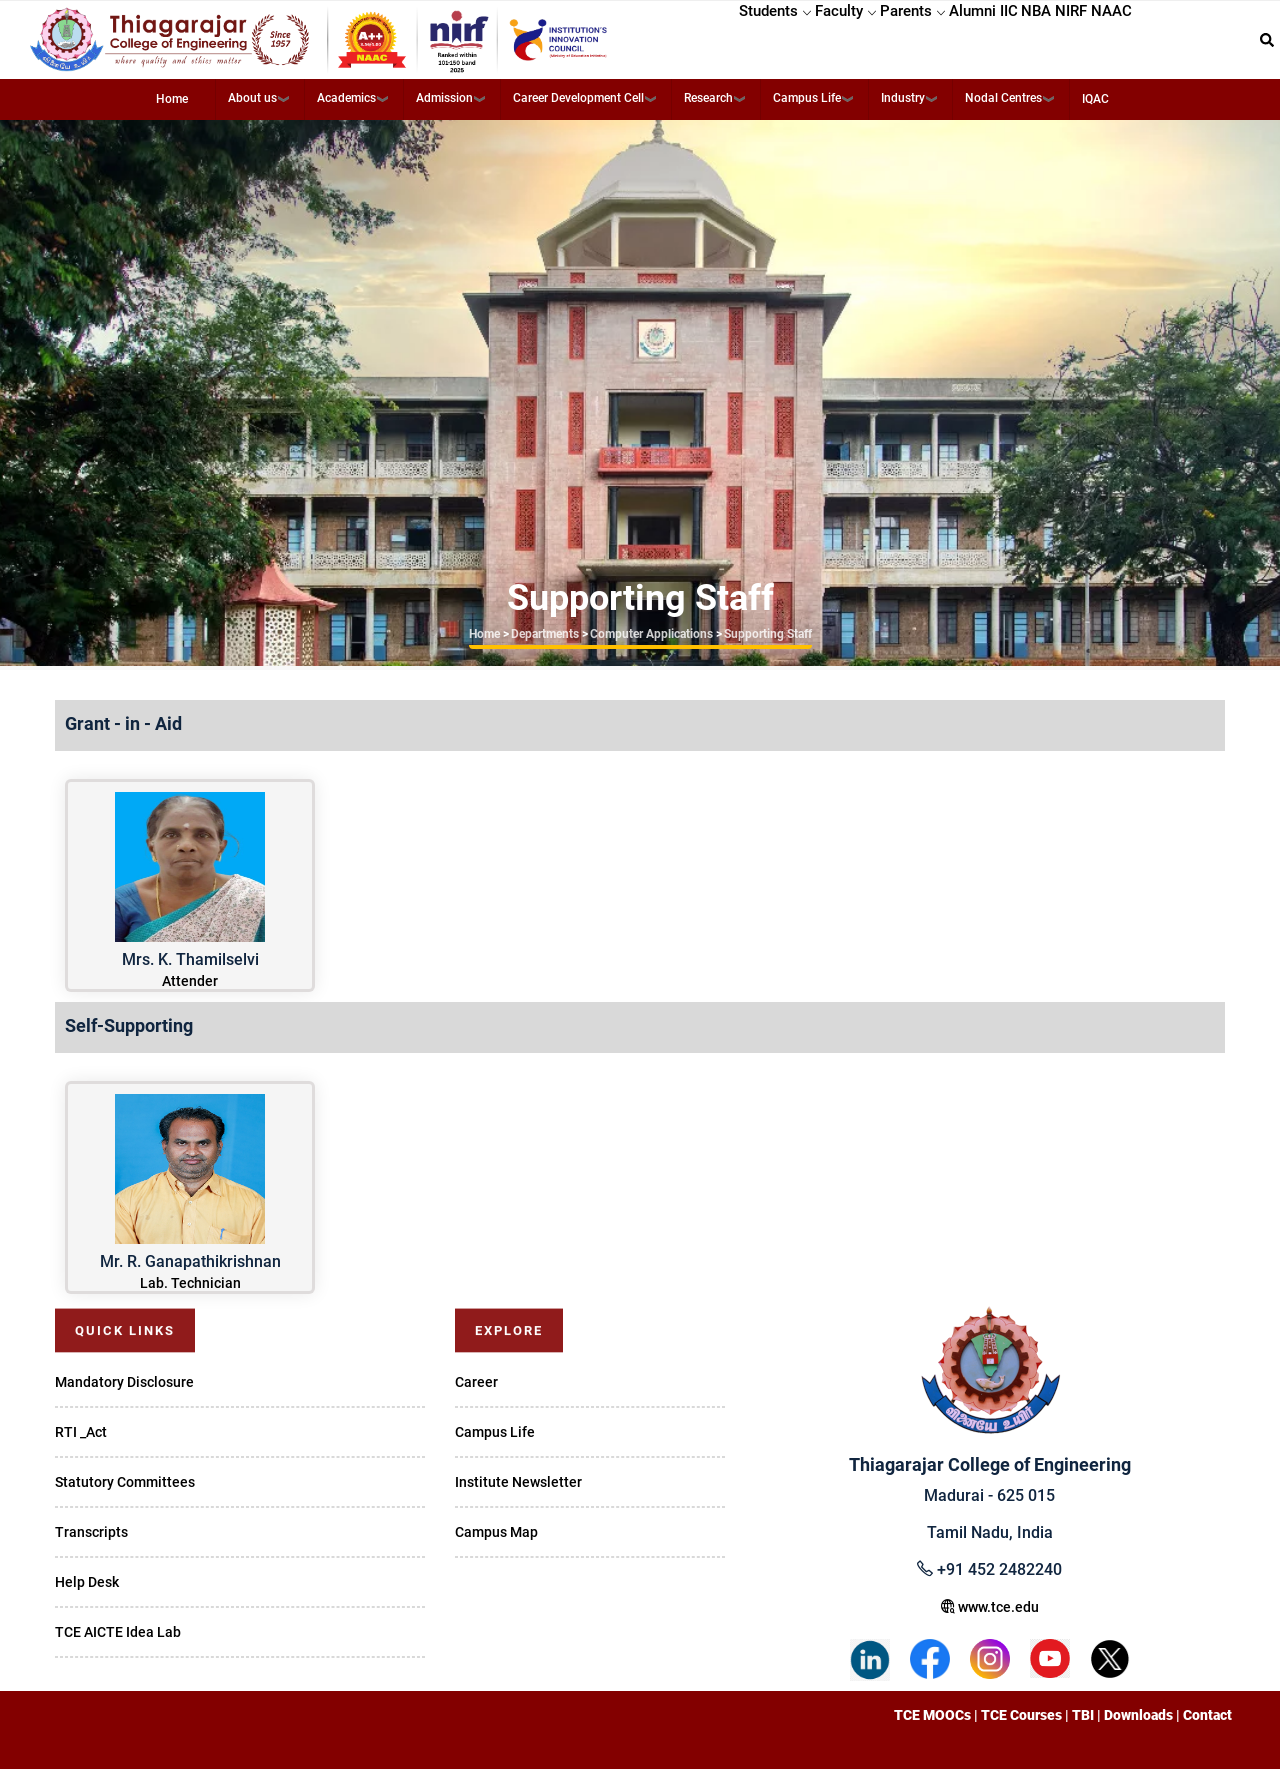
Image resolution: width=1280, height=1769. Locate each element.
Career (476, 1382)
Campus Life (807, 98)
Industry (903, 98)
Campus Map (496, 1532)
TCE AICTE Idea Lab (118, 1632)
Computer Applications (651, 634)
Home (172, 99)
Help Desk (87, 1582)
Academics (346, 98)
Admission (444, 98)
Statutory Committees (125, 1482)
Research (708, 98)
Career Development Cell (578, 98)
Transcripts (91, 1532)
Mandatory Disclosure (124, 1382)
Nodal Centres (1003, 98)
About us (252, 98)
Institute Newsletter (518, 1482)
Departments (545, 634)
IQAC (1095, 99)
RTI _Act (81, 1432)
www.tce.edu (990, 1607)
